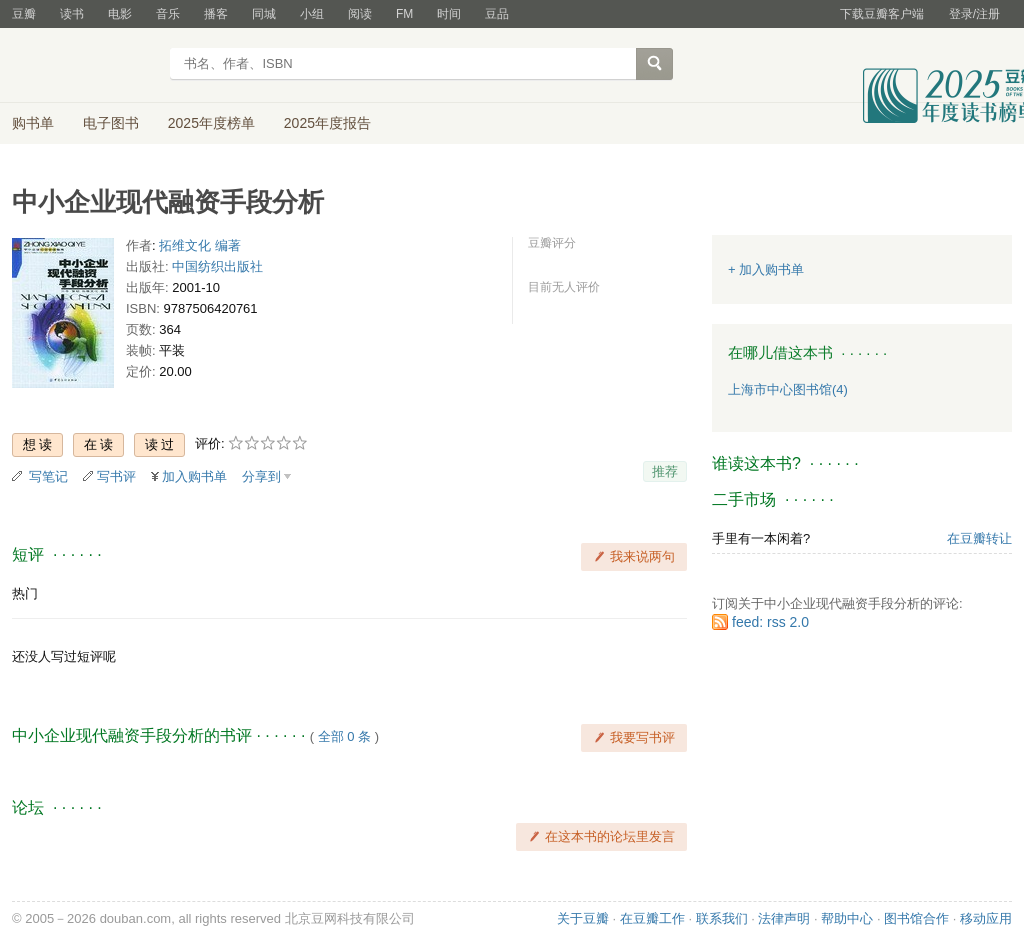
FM (404, 14)
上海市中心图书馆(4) (788, 389)
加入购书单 (194, 476)
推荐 (665, 471)
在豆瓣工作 (652, 918)
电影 (120, 14)
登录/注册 (974, 14)
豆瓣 (24, 14)
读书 (72, 14)
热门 (25, 593)
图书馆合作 (916, 918)
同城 (264, 14)
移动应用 (986, 918)
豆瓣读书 (84, 66)
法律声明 (784, 918)
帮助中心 (847, 918)
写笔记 (48, 476)
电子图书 (111, 123)
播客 (216, 14)
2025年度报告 (327, 123)
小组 (312, 14)
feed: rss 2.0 (770, 622)
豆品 (497, 14)
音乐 (168, 14)
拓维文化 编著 (200, 245)
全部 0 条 (344, 736)
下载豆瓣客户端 (882, 14)
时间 (449, 14)
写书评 (116, 476)
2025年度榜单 (211, 123)
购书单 (33, 123)
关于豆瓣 (583, 918)
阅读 (360, 14)
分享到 (261, 476)
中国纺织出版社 (217, 266)
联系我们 (722, 918)
